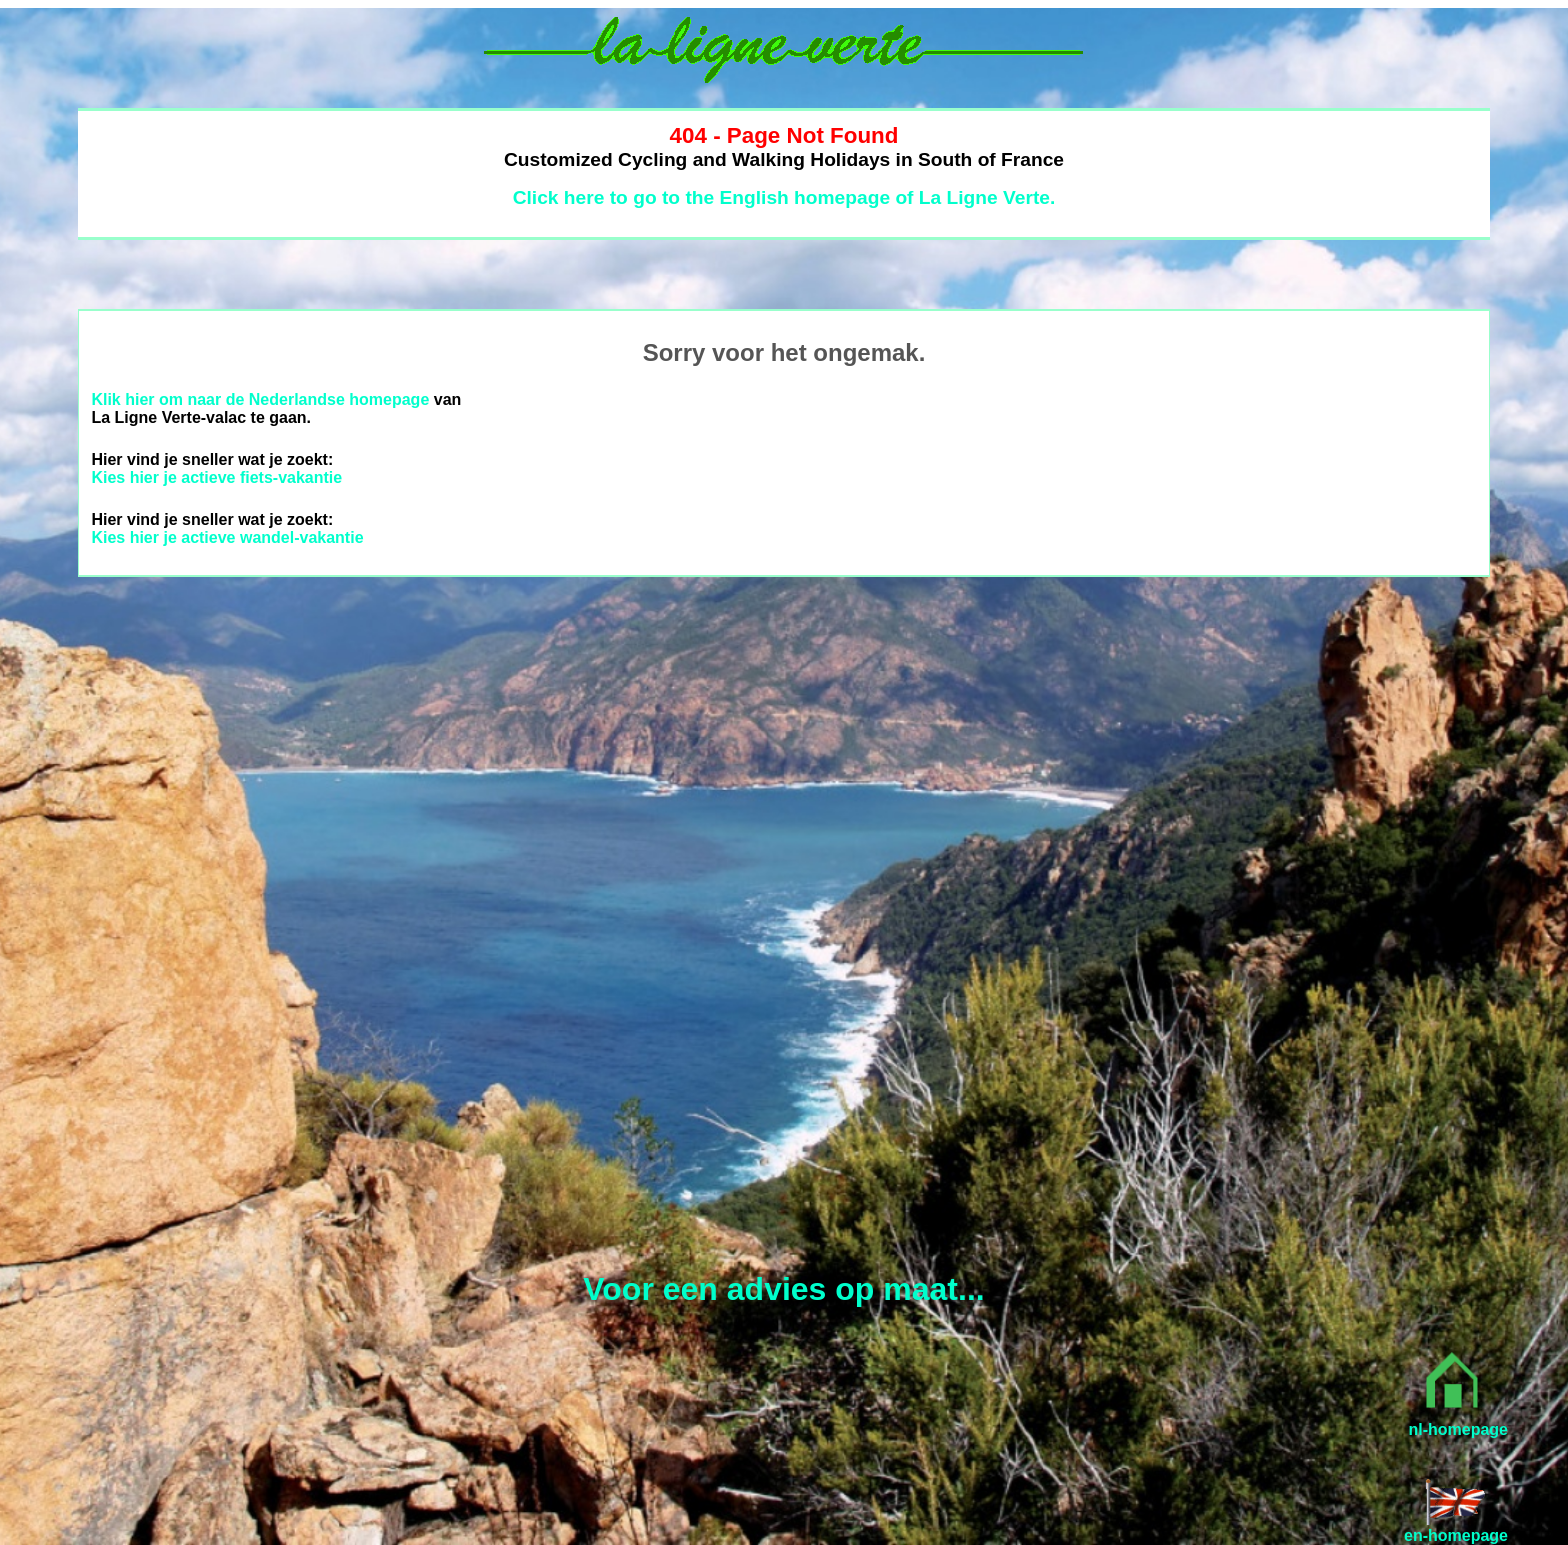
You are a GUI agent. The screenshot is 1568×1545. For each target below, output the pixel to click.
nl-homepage (1458, 1429)
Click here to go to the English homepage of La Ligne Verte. (784, 197)
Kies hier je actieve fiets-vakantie (216, 477)
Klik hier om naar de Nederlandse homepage (260, 399)
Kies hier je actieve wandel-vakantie (227, 537)
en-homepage (1456, 1535)
